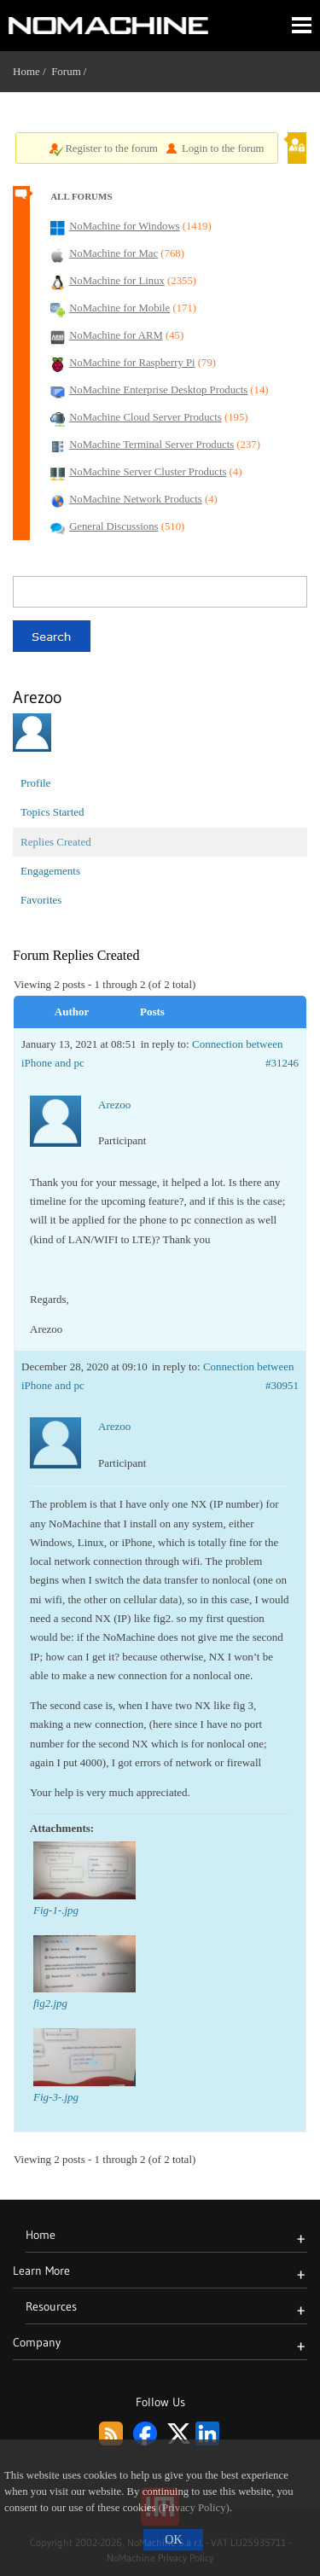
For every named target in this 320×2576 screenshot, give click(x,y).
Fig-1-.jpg (56, 1910)
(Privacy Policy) (194, 2508)
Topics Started (52, 811)
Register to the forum (111, 148)
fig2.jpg (50, 2003)
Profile (35, 782)
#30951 (282, 1385)
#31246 (282, 1062)
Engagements (50, 870)
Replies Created (55, 841)
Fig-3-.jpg (56, 2096)
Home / (32, 71)
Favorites (40, 899)
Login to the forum (223, 148)
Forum (66, 71)
